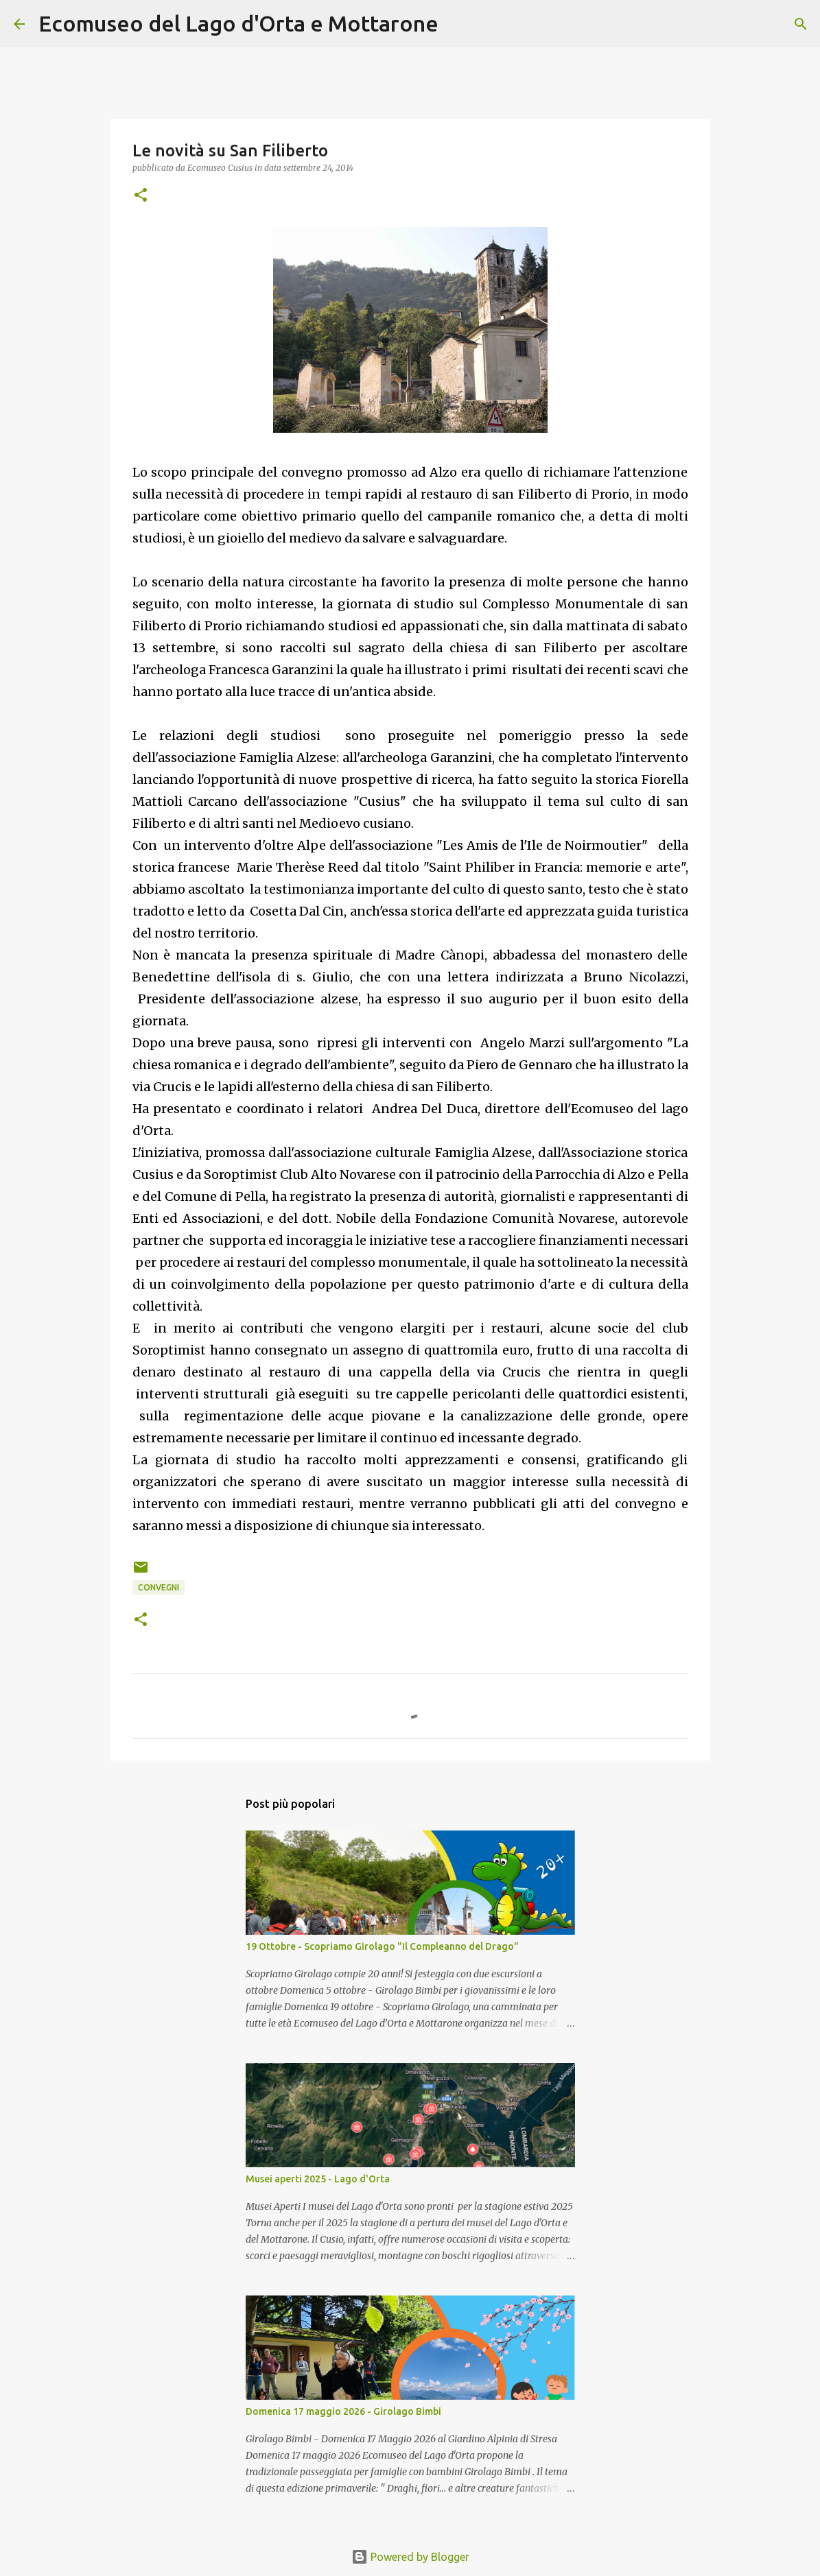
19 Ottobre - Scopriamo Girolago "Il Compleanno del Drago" (382, 1946)
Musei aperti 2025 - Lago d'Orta (318, 2178)
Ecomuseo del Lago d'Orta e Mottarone (238, 23)
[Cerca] (457, 24)
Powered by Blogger (410, 2557)
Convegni (158, 1587)
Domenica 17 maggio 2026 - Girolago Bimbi (343, 2411)
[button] (140, 196)
